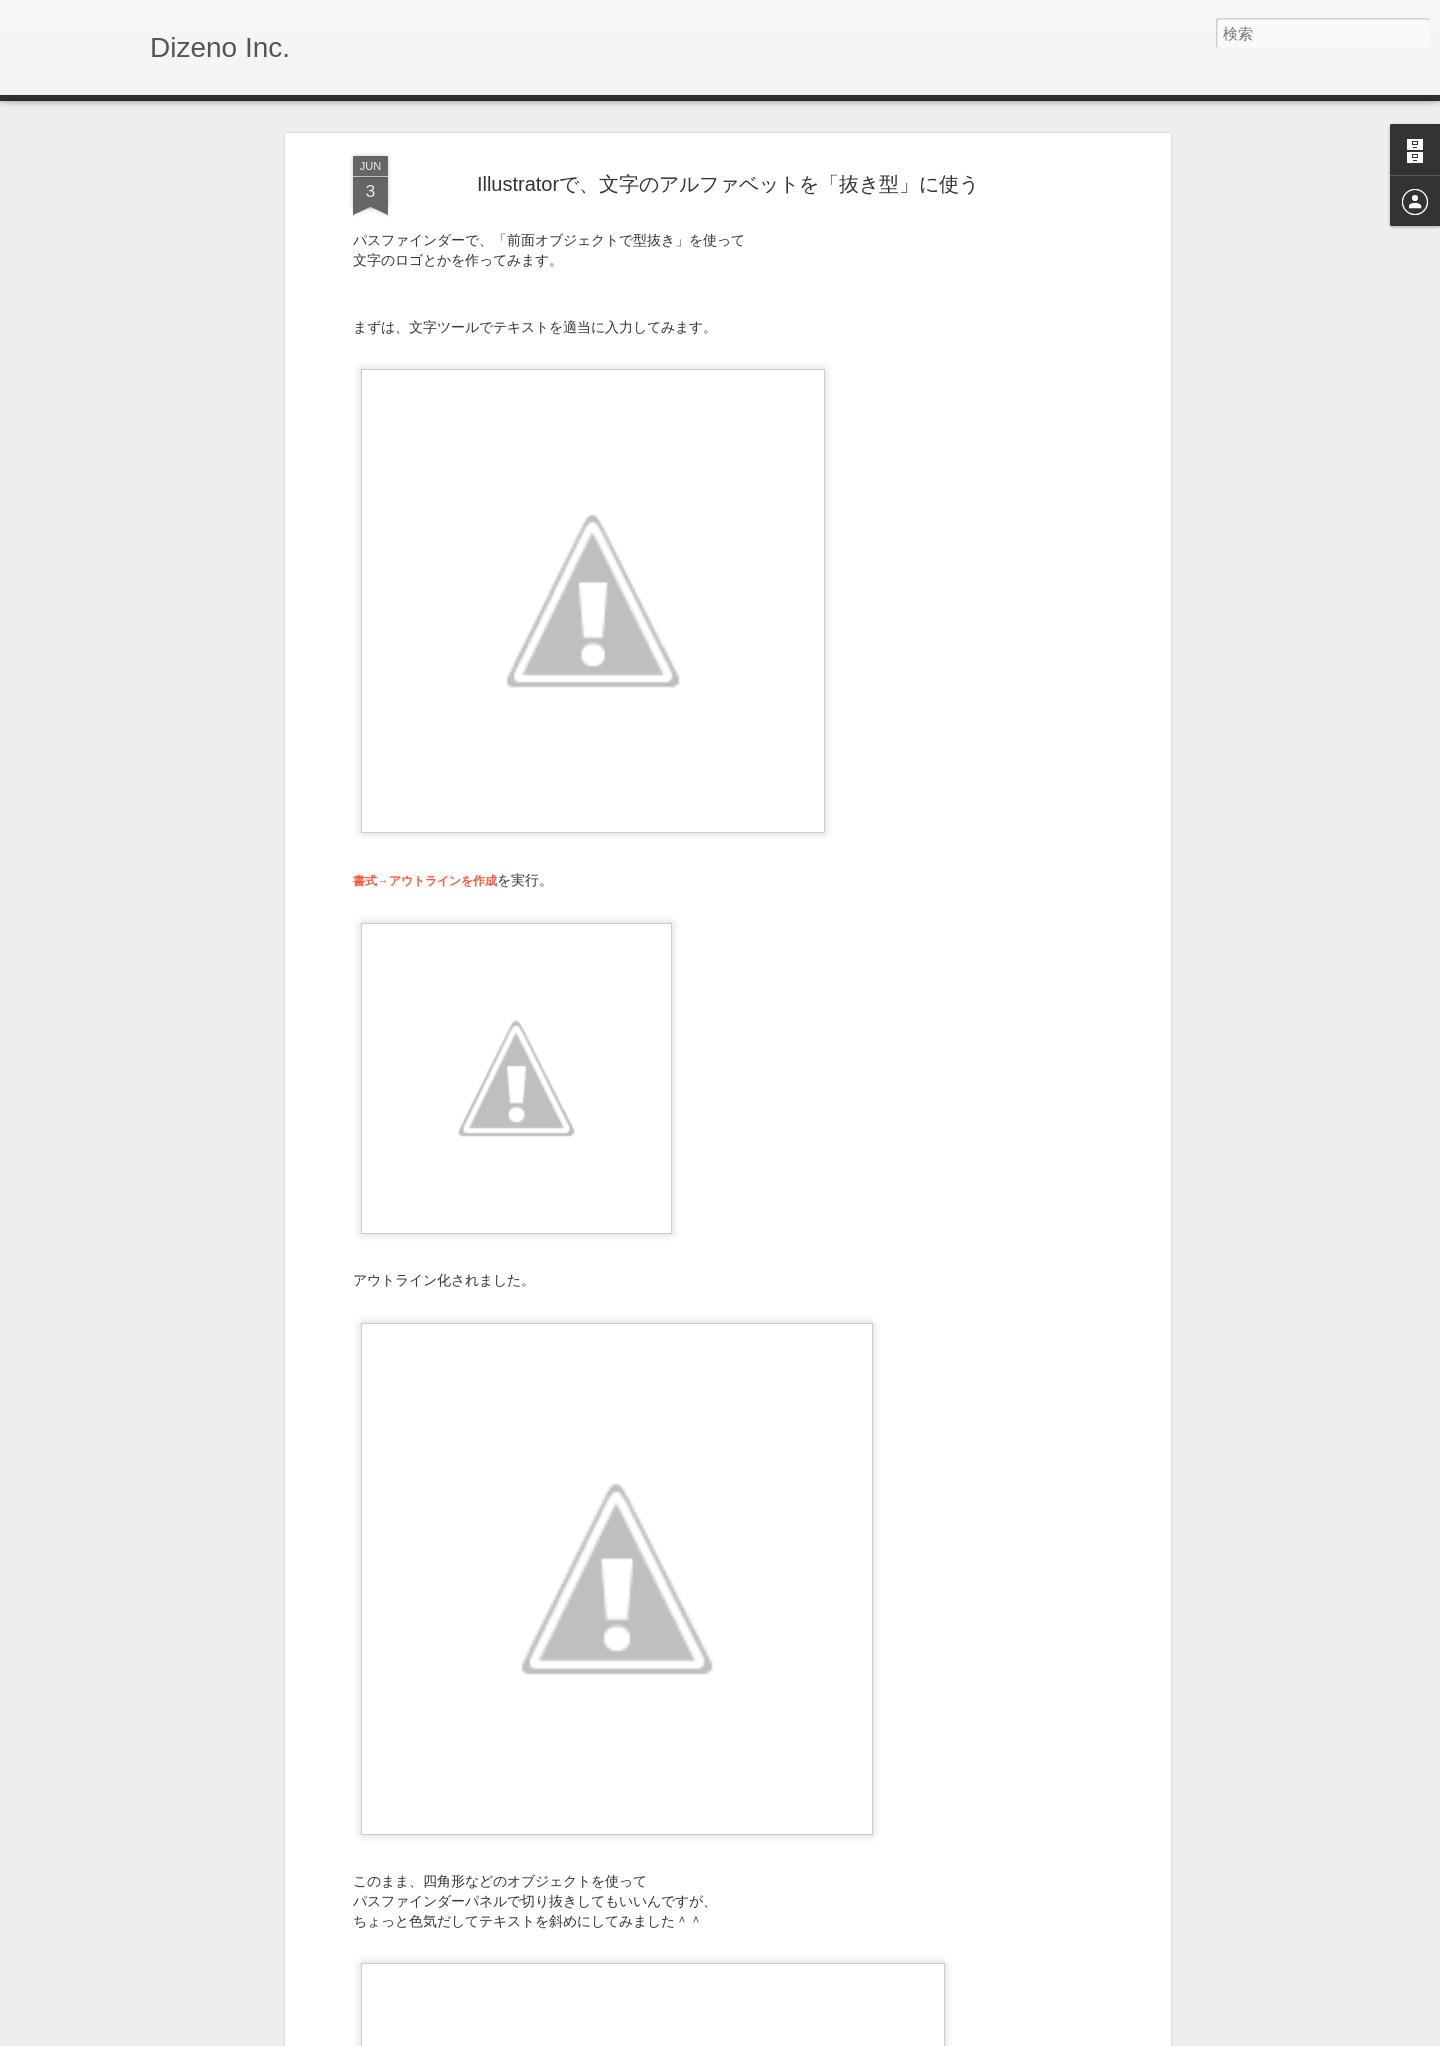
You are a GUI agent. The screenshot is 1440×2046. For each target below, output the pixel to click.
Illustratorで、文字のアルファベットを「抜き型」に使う (728, 184)
